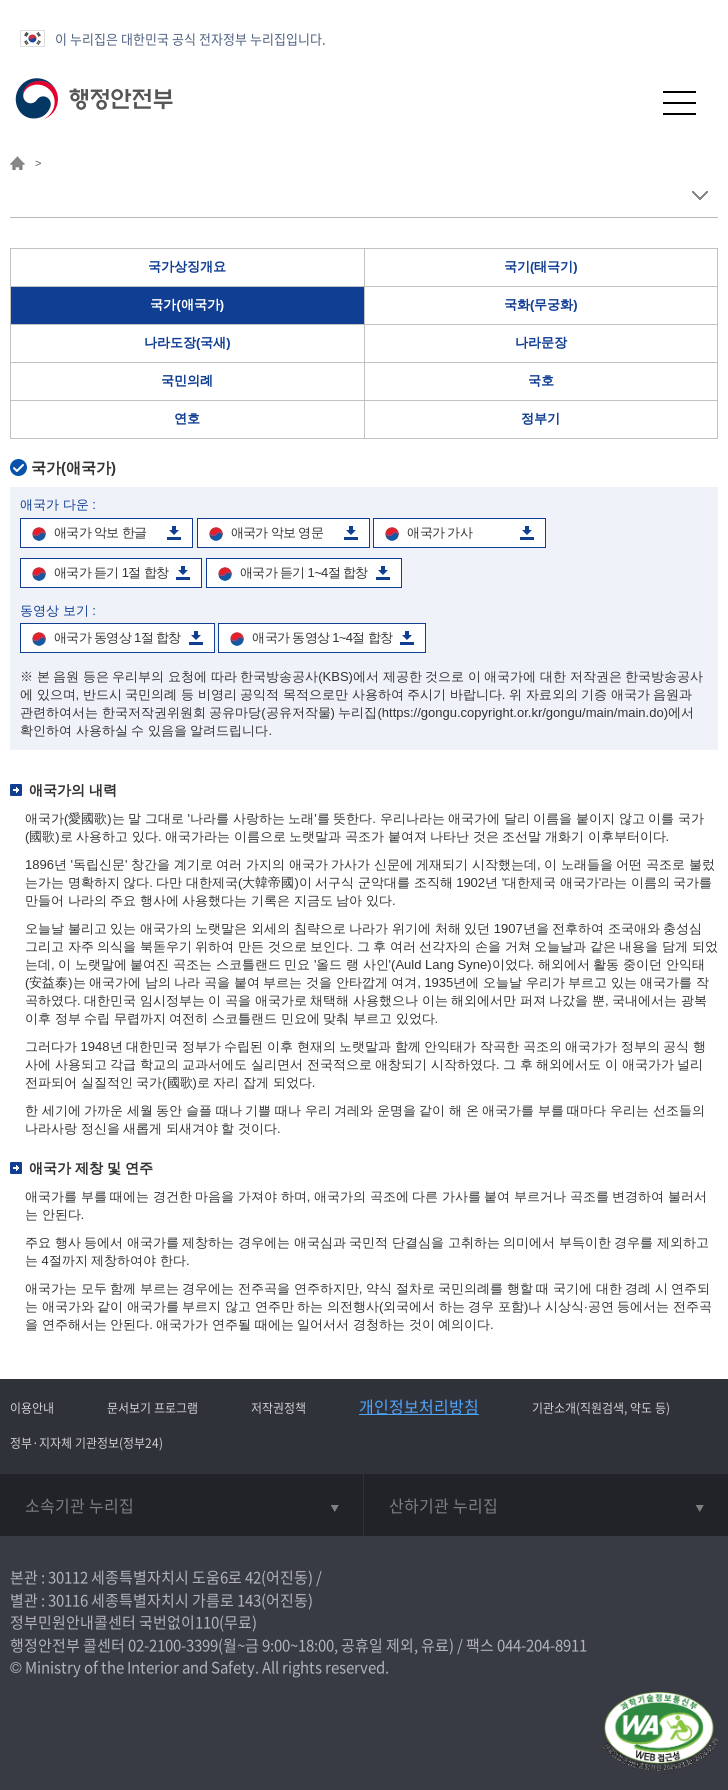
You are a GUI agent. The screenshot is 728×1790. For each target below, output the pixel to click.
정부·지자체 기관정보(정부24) (86, 1443)
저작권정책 (278, 1408)
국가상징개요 (187, 266)
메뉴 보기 (699, 195)
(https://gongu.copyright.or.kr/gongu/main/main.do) (523, 712)
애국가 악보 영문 (277, 532)
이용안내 (32, 1408)
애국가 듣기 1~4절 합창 (304, 572)
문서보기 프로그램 (152, 1408)
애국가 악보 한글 (100, 532)
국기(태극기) (541, 266)
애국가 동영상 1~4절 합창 (322, 637)
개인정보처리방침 (419, 1406)
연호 (187, 418)
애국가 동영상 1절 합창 (117, 637)
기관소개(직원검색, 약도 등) (601, 1408)
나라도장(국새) (187, 342)
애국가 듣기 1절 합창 (111, 572)
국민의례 (187, 380)
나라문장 (541, 342)
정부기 (540, 418)
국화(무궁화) (541, 304)
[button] (630, 102)
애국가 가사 (439, 532)
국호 (541, 380)
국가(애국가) (187, 304)
